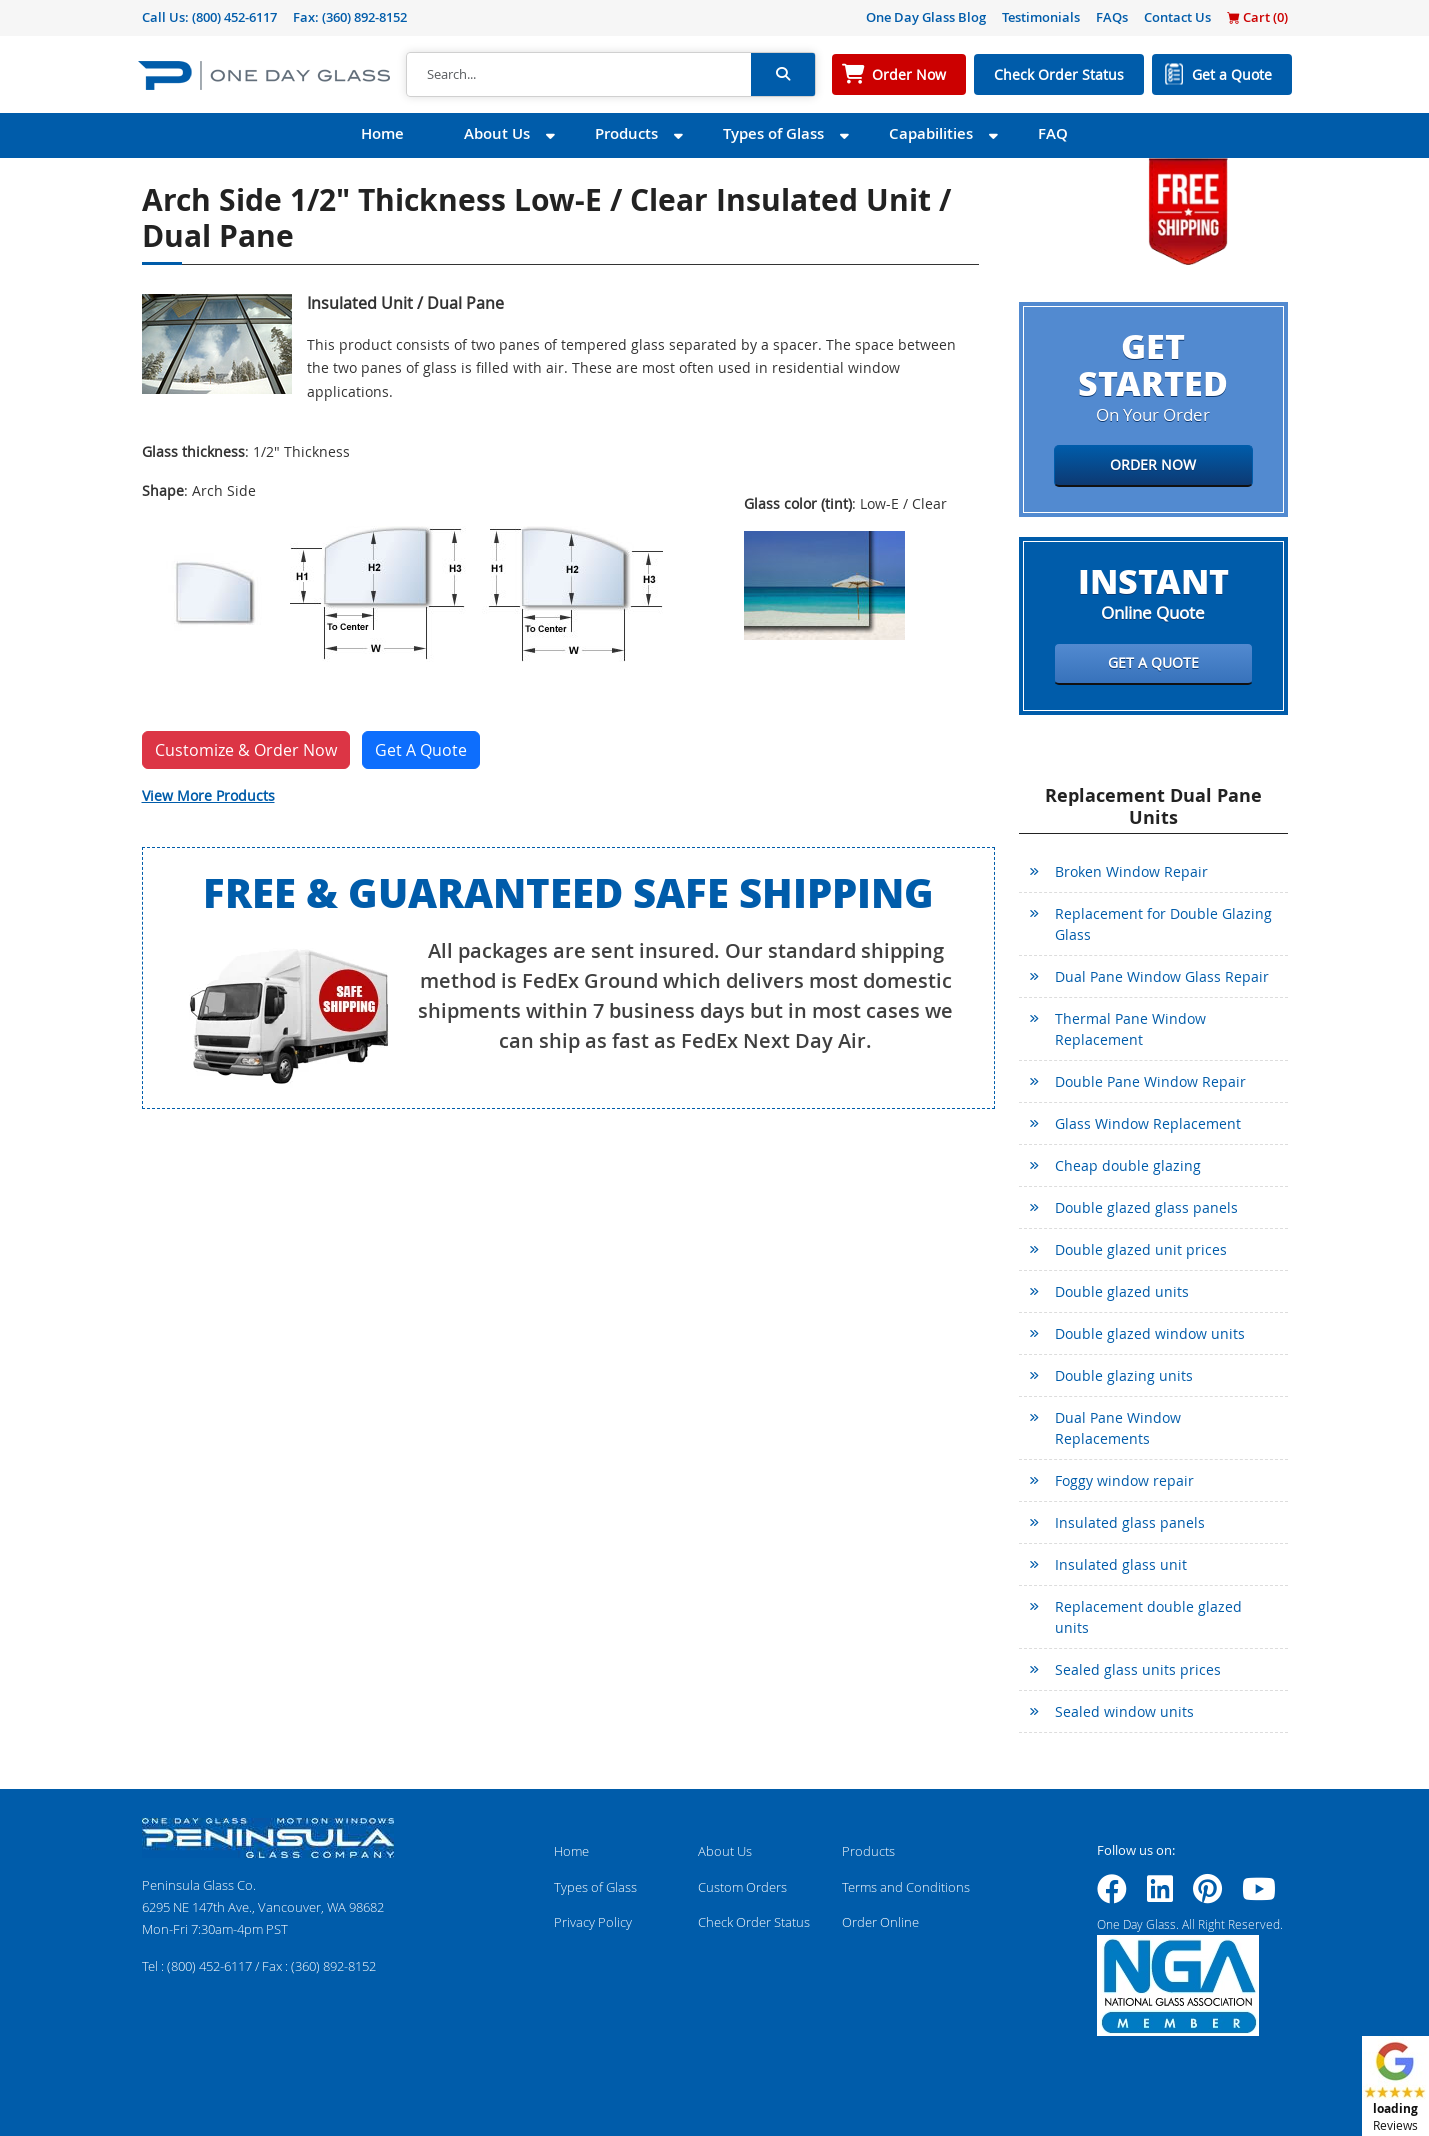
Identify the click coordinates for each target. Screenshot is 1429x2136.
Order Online (880, 1922)
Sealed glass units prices (1138, 1669)
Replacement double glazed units (1148, 1617)
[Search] (579, 75)
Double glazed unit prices (1141, 1249)
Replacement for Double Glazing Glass (1163, 924)
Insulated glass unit (1121, 1564)
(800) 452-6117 (234, 17)
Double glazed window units (1150, 1333)
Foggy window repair (1124, 1480)
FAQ (1053, 133)
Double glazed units (1122, 1291)
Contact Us (1177, 17)
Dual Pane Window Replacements (1118, 1428)
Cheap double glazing (1128, 1165)
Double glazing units (1124, 1375)
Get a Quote (1232, 74)
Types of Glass (773, 133)
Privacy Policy (593, 1922)
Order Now (909, 74)
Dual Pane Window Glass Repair (1162, 976)
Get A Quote (421, 750)
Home (382, 133)
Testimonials (1041, 17)
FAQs (1112, 17)
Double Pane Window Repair (1150, 1081)
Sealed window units (1124, 1711)
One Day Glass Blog (926, 17)
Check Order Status (1059, 74)
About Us (497, 133)
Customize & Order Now (246, 750)
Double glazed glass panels (1146, 1207)
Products (626, 133)
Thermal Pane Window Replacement (1130, 1029)
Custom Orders (742, 1887)
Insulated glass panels (1130, 1522)
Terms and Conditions (906, 1887)
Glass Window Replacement (1148, 1123)
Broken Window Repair (1131, 871)
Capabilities (931, 133)
